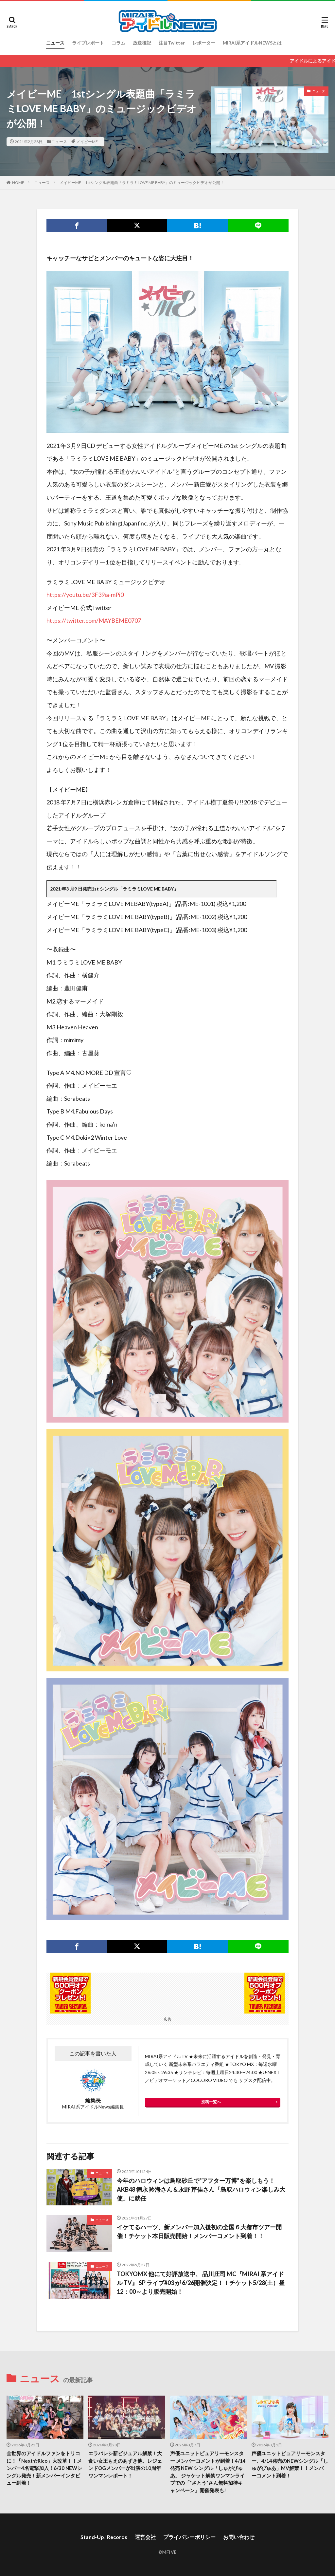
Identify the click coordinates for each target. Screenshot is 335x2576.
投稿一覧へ (211, 2101)
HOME (18, 182)
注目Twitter (172, 43)
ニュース (55, 43)
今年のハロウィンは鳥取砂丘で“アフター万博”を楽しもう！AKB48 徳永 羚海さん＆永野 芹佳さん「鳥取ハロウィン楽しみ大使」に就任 (201, 2189)
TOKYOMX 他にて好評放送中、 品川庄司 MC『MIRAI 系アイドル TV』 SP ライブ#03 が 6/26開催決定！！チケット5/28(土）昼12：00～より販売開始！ (201, 2282)
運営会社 (145, 2537)
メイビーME (87, 141)
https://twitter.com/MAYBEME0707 (93, 620)
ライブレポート (88, 43)
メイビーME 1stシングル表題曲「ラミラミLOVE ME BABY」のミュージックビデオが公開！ (142, 182)
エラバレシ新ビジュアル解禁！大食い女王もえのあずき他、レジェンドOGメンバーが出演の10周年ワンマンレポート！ (125, 2464)
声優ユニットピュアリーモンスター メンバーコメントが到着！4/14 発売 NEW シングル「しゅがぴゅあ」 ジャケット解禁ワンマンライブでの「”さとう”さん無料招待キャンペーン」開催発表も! (208, 2471)
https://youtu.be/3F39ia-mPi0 (85, 594)
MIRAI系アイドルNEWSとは (252, 43)
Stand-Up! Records (103, 2537)
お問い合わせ (239, 2537)
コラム (118, 43)
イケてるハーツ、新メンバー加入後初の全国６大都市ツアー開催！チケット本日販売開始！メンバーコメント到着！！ (199, 2231)
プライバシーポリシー (189, 2537)
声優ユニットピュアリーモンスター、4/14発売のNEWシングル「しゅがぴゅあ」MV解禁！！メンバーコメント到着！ (290, 2464)
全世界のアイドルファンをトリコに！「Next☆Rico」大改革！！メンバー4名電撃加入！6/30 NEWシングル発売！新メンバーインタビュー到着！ (44, 2468)
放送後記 (142, 43)
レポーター (203, 43)
